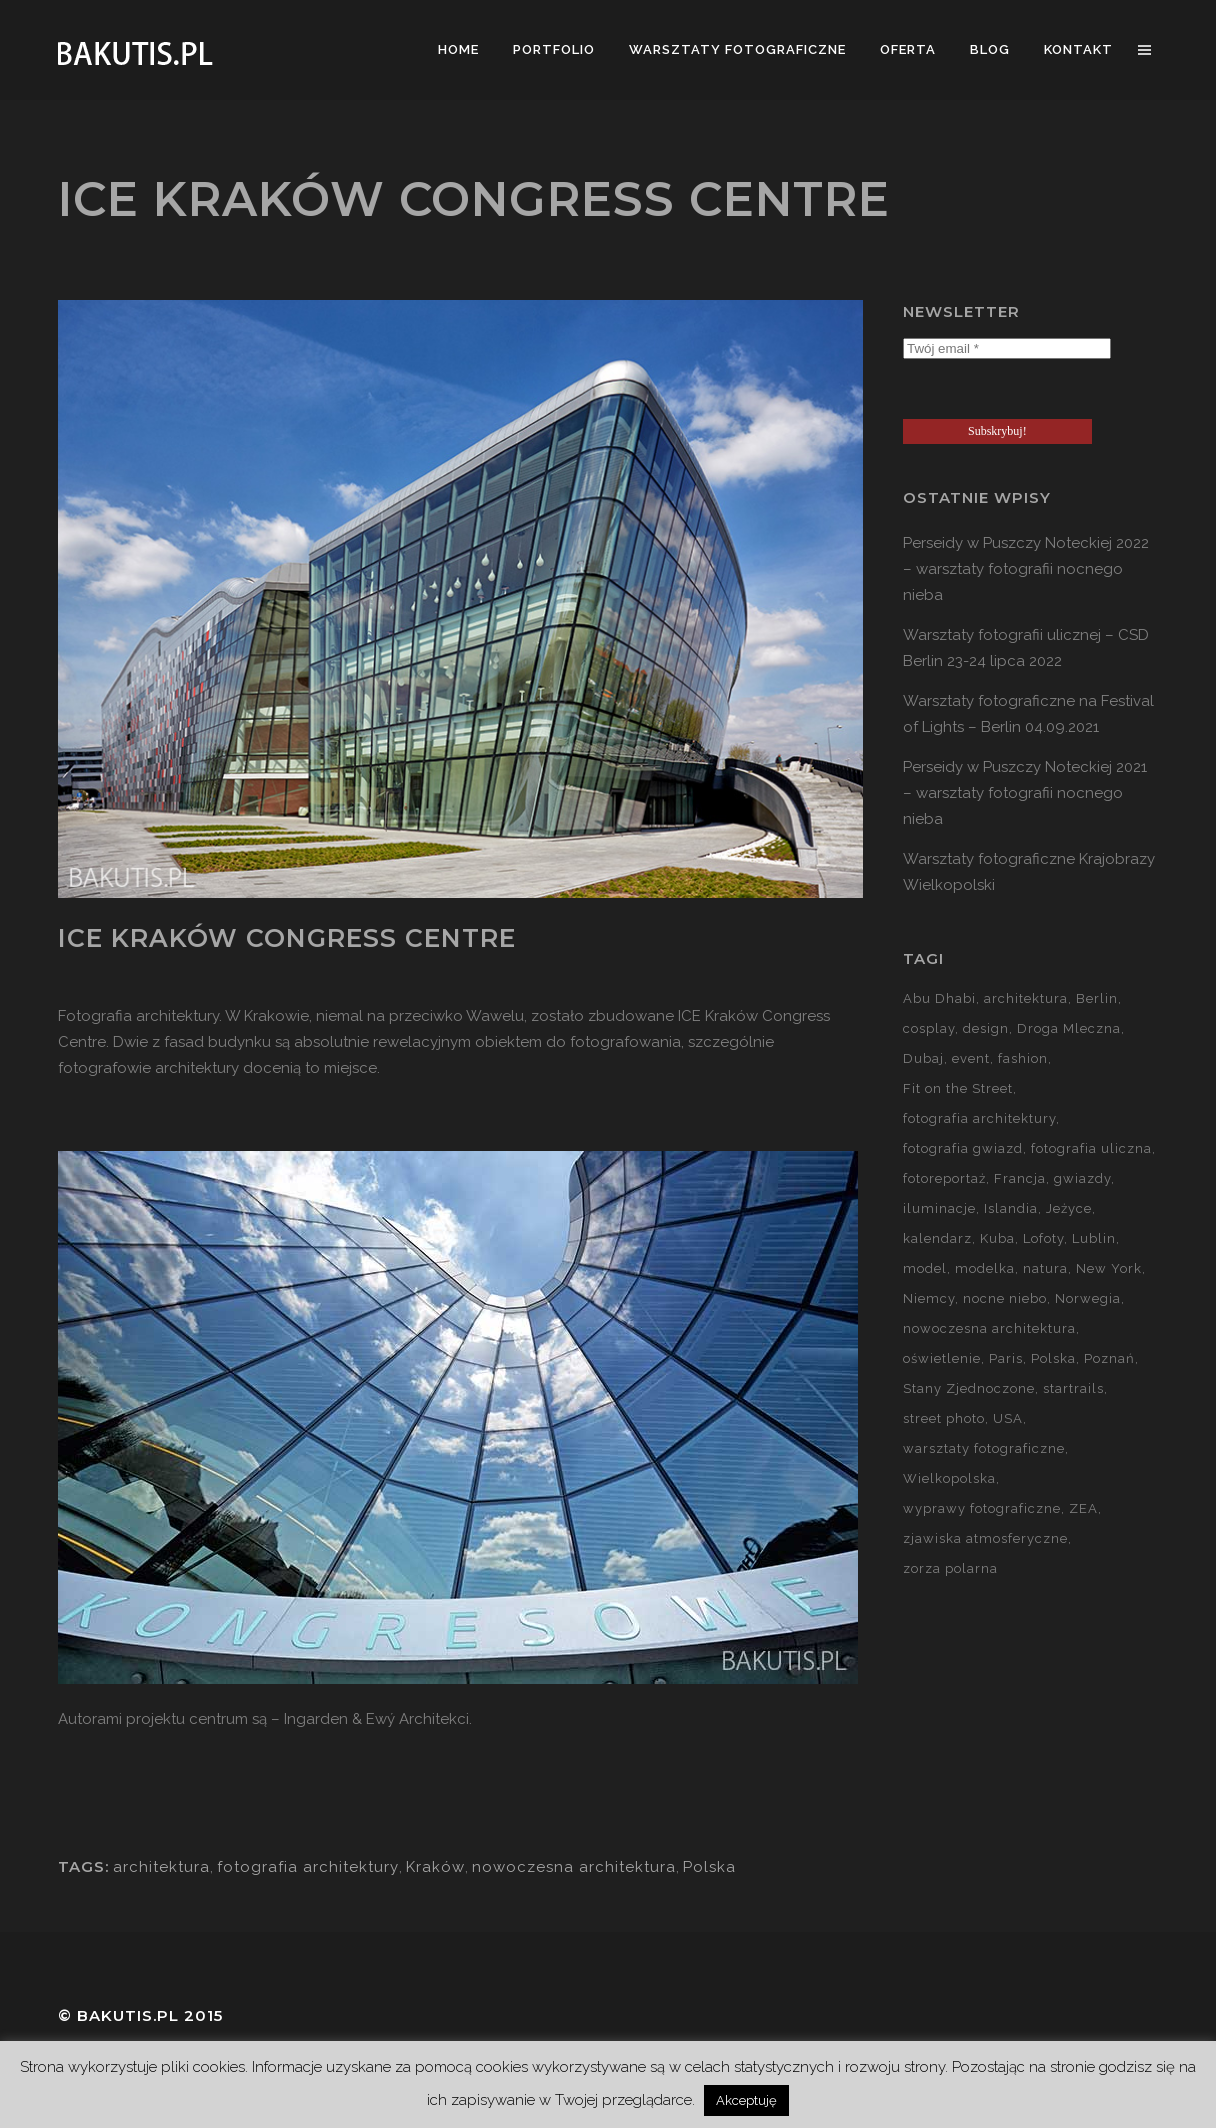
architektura (161, 1867)
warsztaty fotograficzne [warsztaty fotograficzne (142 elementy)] (984, 1448)
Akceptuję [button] (746, 2100)
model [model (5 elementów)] (925, 1268)
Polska (709, 1867)
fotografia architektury (308, 1867)
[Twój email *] (1007, 348)
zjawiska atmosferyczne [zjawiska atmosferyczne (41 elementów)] (985, 1538)
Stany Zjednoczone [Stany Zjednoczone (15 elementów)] (969, 1388)
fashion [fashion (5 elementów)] (1023, 1058)
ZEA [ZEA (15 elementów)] (1083, 1508)
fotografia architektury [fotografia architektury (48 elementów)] (979, 1118)
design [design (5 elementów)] (986, 1028)
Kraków (435, 1867)
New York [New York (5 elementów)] (1109, 1268)
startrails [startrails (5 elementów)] (1073, 1388)
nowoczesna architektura (574, 1867)
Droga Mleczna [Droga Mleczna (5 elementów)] (1069, 1028)
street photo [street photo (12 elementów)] (944, 1418)
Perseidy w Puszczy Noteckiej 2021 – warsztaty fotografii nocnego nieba (1025, 793)
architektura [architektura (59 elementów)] (1026, 998)
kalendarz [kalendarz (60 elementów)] (937, 1238)
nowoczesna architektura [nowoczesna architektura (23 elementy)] (989, 1328)
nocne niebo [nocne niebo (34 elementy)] (1005, 1298)
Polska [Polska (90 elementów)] (1053, 1358)
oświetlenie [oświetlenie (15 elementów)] (942, 1358)
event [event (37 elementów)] (971, 1058)
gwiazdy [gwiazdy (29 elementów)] (1082, 1178)
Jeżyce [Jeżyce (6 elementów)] (1069, 1208)
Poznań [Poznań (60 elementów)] (1109, 1358)
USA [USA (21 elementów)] (1008, 1418)
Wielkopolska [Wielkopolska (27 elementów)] (949, 1478)
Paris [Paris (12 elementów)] (1006, 1358)
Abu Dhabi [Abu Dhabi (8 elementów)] (939, 998)
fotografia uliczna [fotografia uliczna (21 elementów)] (1091, 1148)
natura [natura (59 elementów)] (1045, 1268)
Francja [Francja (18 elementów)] (1020, 1178)
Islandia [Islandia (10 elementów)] (1011, 1208)
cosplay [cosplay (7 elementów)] (929, 1028)
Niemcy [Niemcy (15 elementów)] (929, 1298)
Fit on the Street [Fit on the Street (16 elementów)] (958, 1088)
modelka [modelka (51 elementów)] (985, 1268)
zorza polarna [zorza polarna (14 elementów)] (950, 1568)
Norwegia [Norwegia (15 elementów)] (1088, 1298)
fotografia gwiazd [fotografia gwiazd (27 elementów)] (963, 1148)
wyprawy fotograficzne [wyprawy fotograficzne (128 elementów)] (982, 1508)
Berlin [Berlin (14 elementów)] (1097, 998)
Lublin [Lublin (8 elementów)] (1094, 1238)
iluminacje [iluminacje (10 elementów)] (939, 1208)
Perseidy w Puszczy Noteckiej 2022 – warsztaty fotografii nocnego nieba (1026, 569)
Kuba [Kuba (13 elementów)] (997, 1238)
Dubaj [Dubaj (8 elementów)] (923, 1058)
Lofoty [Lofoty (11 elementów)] (1043, 1238)
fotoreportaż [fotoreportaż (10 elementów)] (944, 1178)
